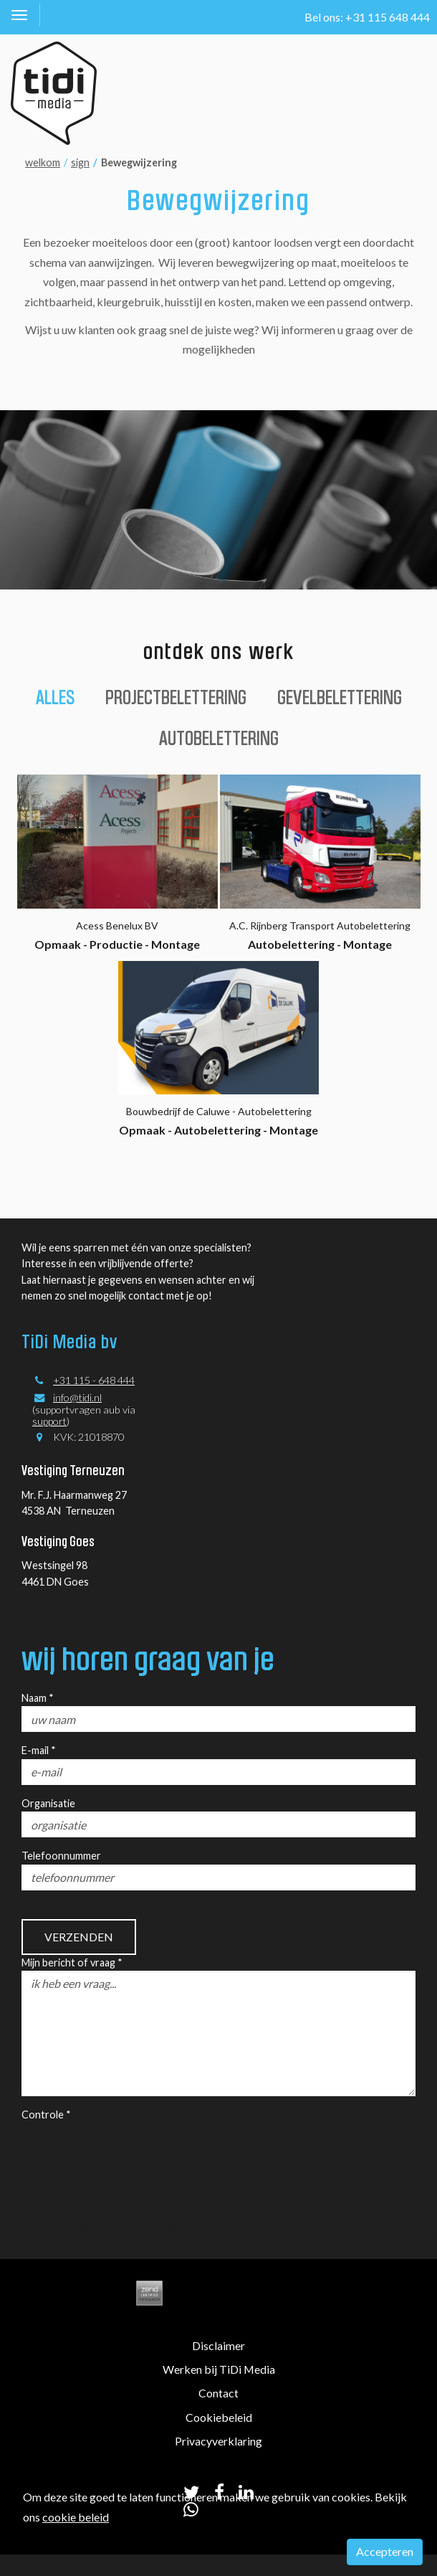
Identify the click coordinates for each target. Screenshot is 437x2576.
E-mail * (38, 1750)
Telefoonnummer (61, 1856)
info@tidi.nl (77, 1397)
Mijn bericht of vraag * (72, 1962)
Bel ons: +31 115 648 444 (367, 17)
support (49, 1421)
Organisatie (48, 1803)
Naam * (37, 1698)
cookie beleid (75, 2517)
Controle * (46, 2114)
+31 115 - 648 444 (94, 1380)
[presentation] (130, 2151)
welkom (42, 162)
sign (80, 162)
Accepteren (384, 2551)
